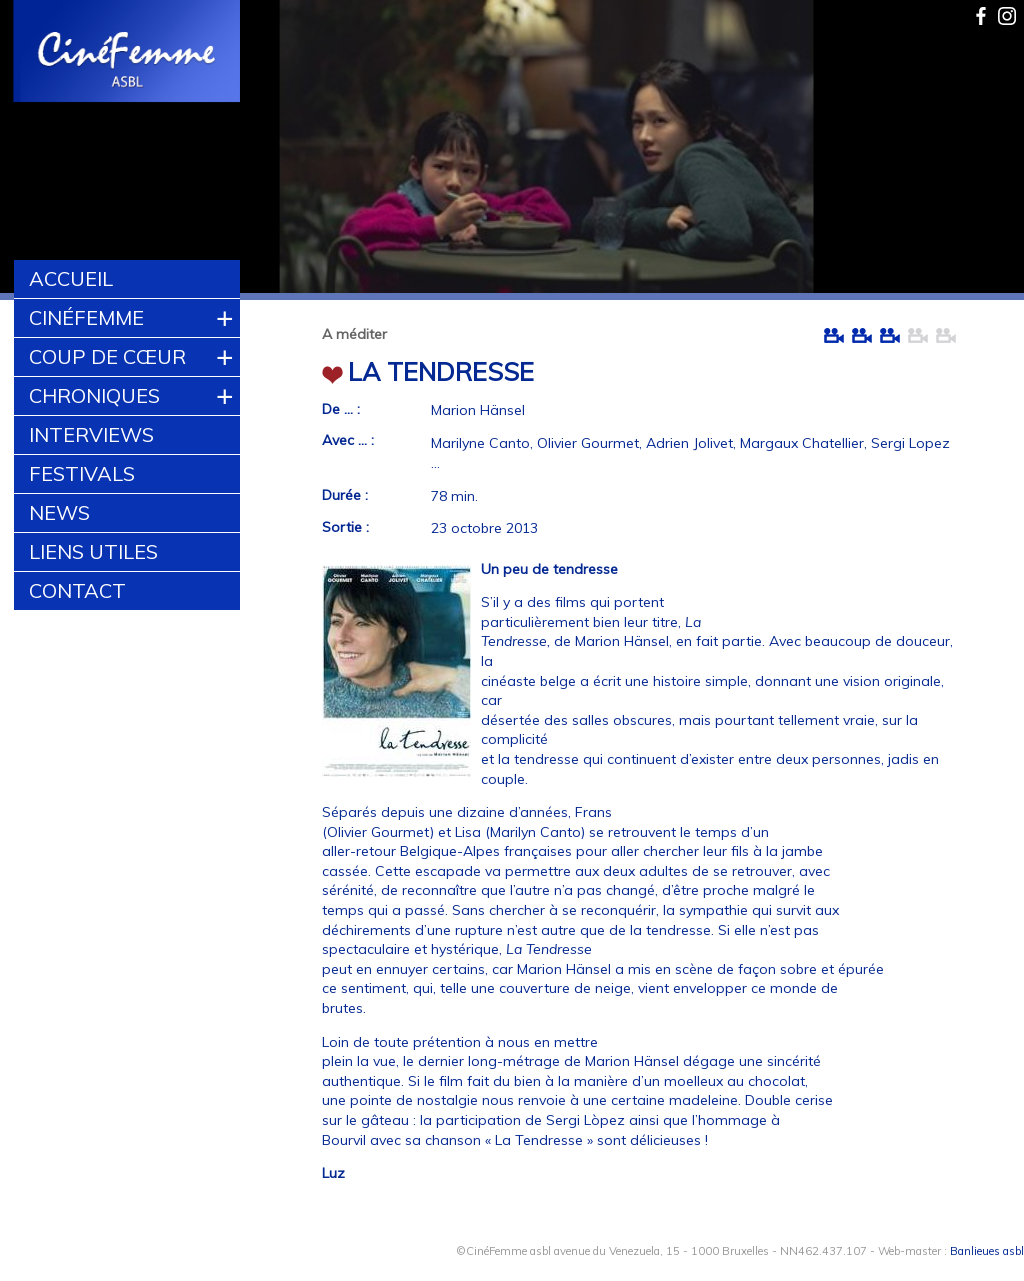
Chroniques (94, 395)
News (59, 512)
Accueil (71, 278)
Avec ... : (348, 440)
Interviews (91, 434)
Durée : (345, 495)
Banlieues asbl (987, 1251)
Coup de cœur (107, 356)
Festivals (82, 473)
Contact (77, 590)
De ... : (341, 409)
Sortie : (345, 527)
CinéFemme (86, 317)
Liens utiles (93, 551)
